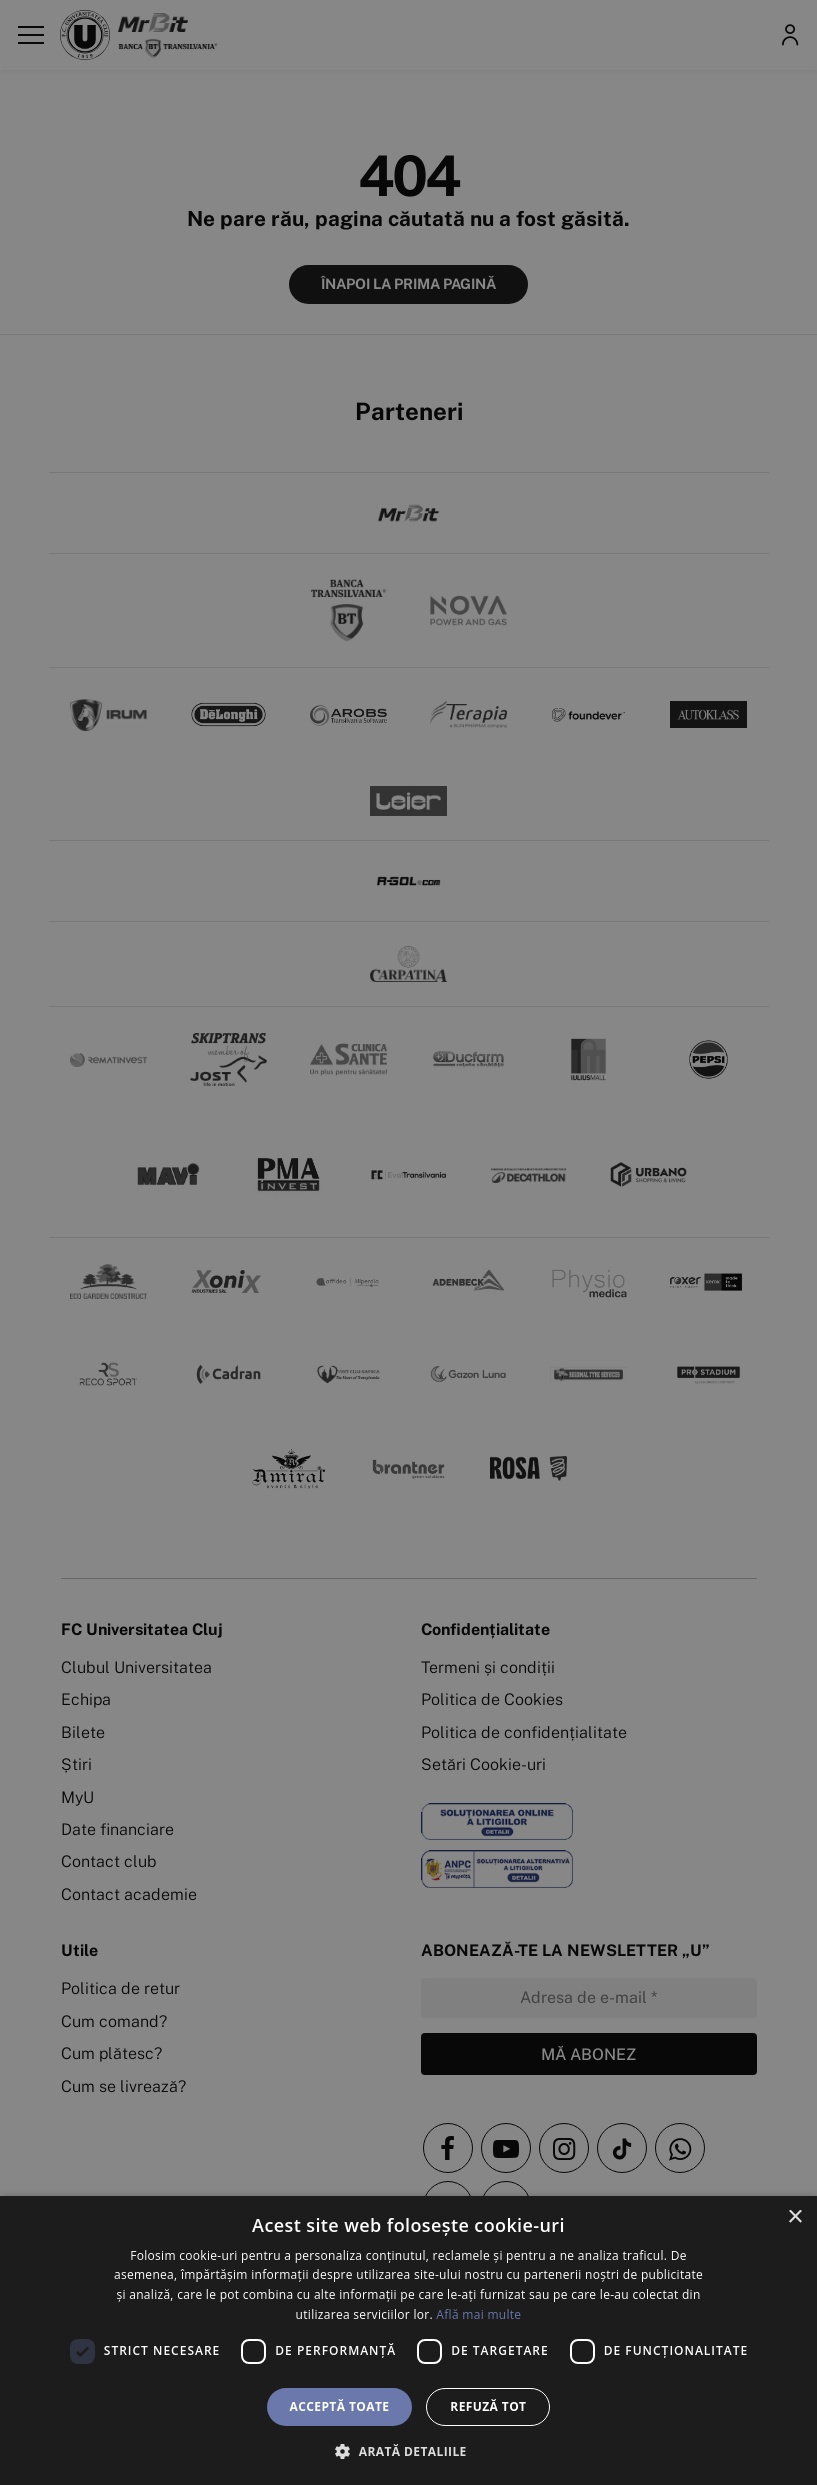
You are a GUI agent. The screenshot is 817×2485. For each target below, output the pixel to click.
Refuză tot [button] (488, 2406)
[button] (408, 2451)
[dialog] (408, 2340)
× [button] (794, 2217)
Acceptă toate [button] (340, 2406)
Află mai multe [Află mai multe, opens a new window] (478, 2314)
